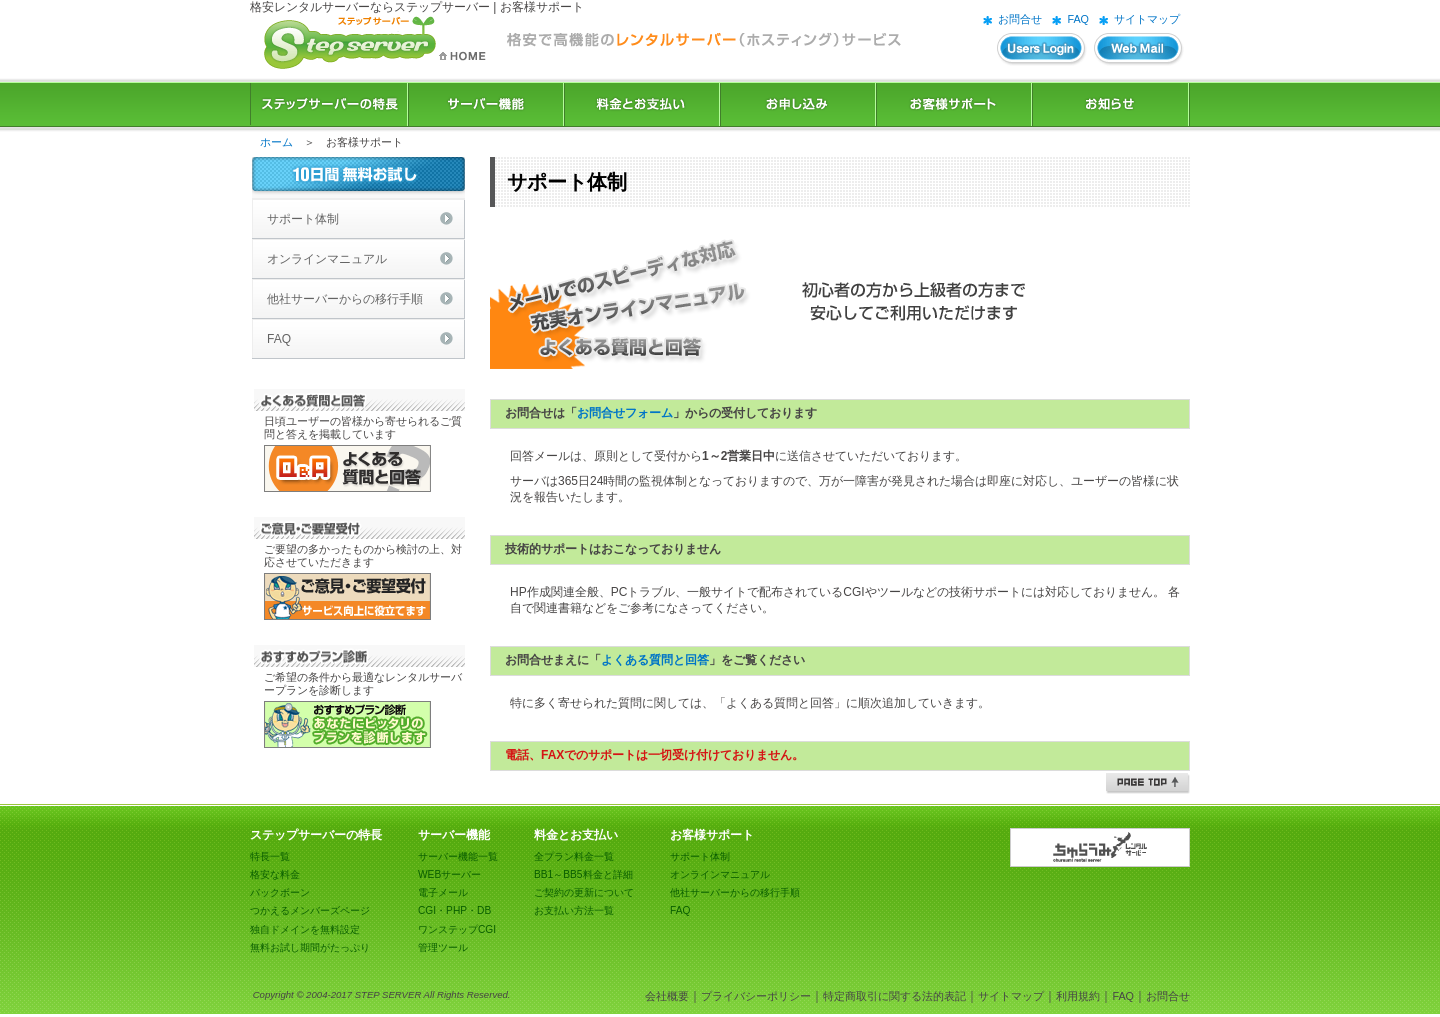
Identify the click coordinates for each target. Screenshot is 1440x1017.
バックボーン (280, 892)
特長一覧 (270, 856)
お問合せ (1020, 19)
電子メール (443, 892)
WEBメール (1139, 49)
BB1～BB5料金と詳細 (583, 874)
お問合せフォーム (625, 413)
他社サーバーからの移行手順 (345, 299)
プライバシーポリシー (756, 996)
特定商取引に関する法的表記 (894, 996)
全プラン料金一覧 (574, 856)
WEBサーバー (449, 874)
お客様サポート (954, 104)
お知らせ (1111, 104)
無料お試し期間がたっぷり (310, 947)
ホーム (276, 142)
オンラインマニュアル (327, 259)
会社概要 (667, 996)
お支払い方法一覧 (574, 910)
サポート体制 (303, 219)
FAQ (1078, 19)
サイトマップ (1147, 19)
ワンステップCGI (457, 929)
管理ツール (443, 947)
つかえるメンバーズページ (310, 910)
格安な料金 (275, 874)
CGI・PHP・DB (454, 910)
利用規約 (1078, 996)
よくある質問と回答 (655, 660)
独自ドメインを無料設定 (305, 929)
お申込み (798, 104)
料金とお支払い (642, 104)
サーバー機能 (486, 104)
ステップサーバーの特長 (329, 104)
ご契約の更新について (584, 892)
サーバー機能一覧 (458, 856)
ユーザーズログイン (1042, 49)
